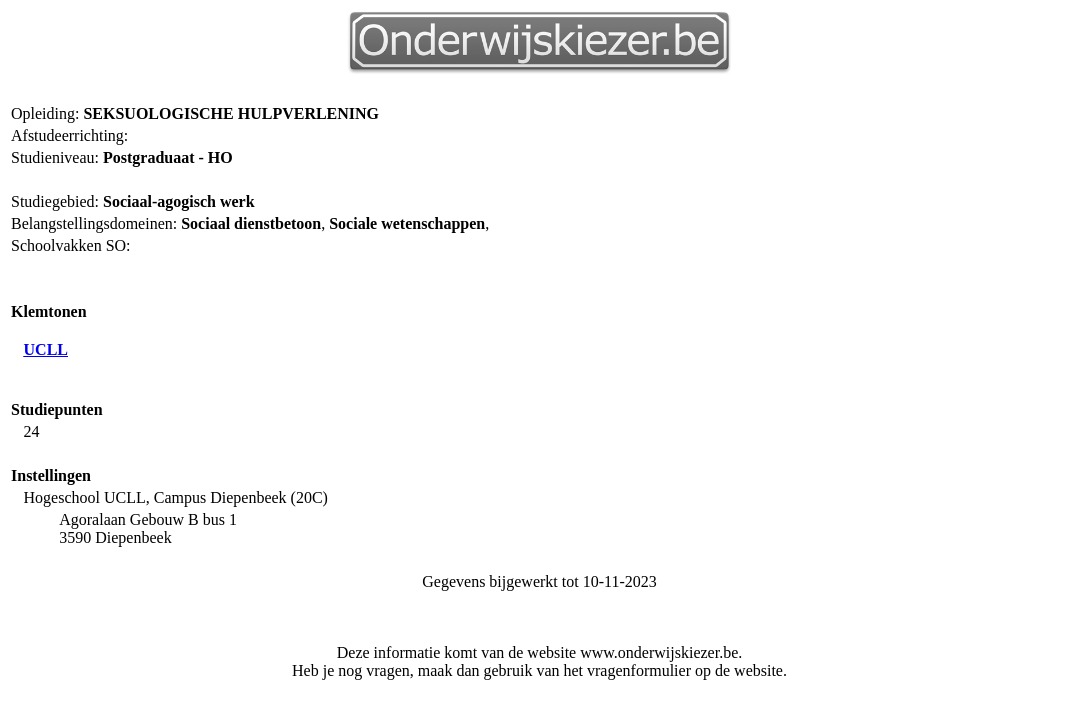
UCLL (46, 349)
